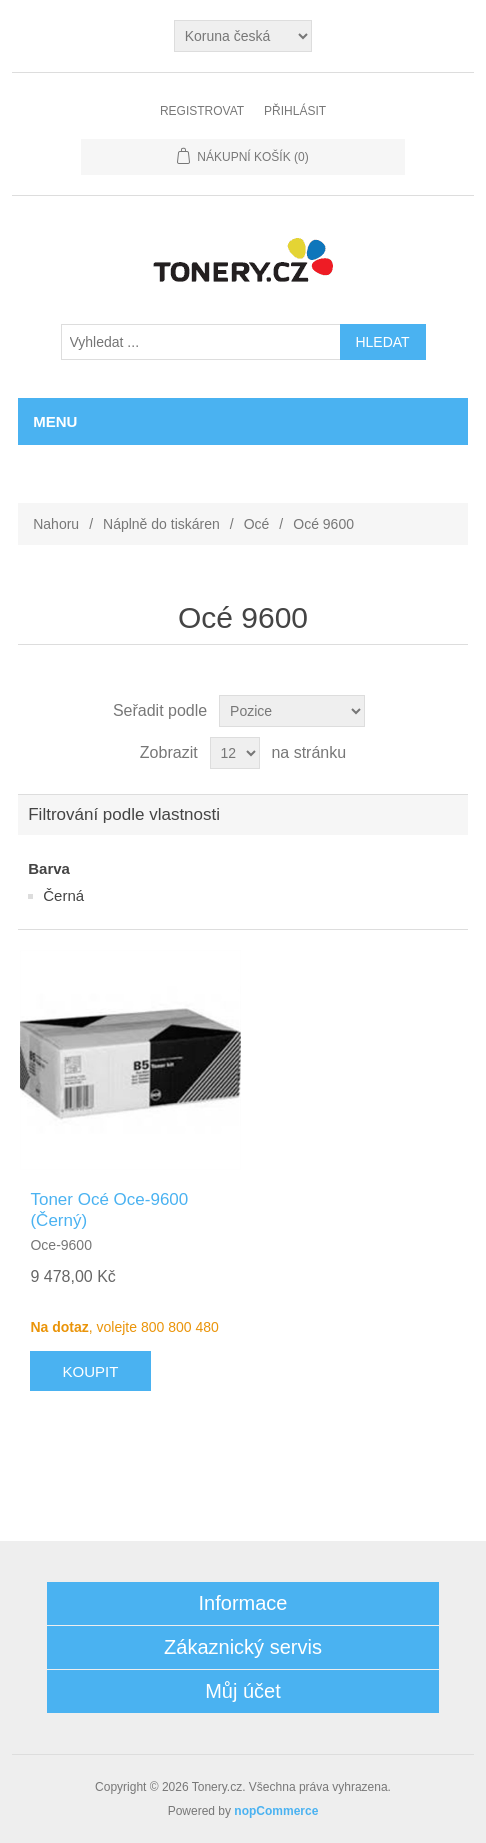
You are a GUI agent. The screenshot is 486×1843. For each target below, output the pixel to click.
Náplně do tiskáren (161, 524)
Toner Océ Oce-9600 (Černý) (109, 1209)
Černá (63, 895)
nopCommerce (276, 1811)
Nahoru (56, 524)
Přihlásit (295, 111)
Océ (257, 524)
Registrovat (202, 111)
